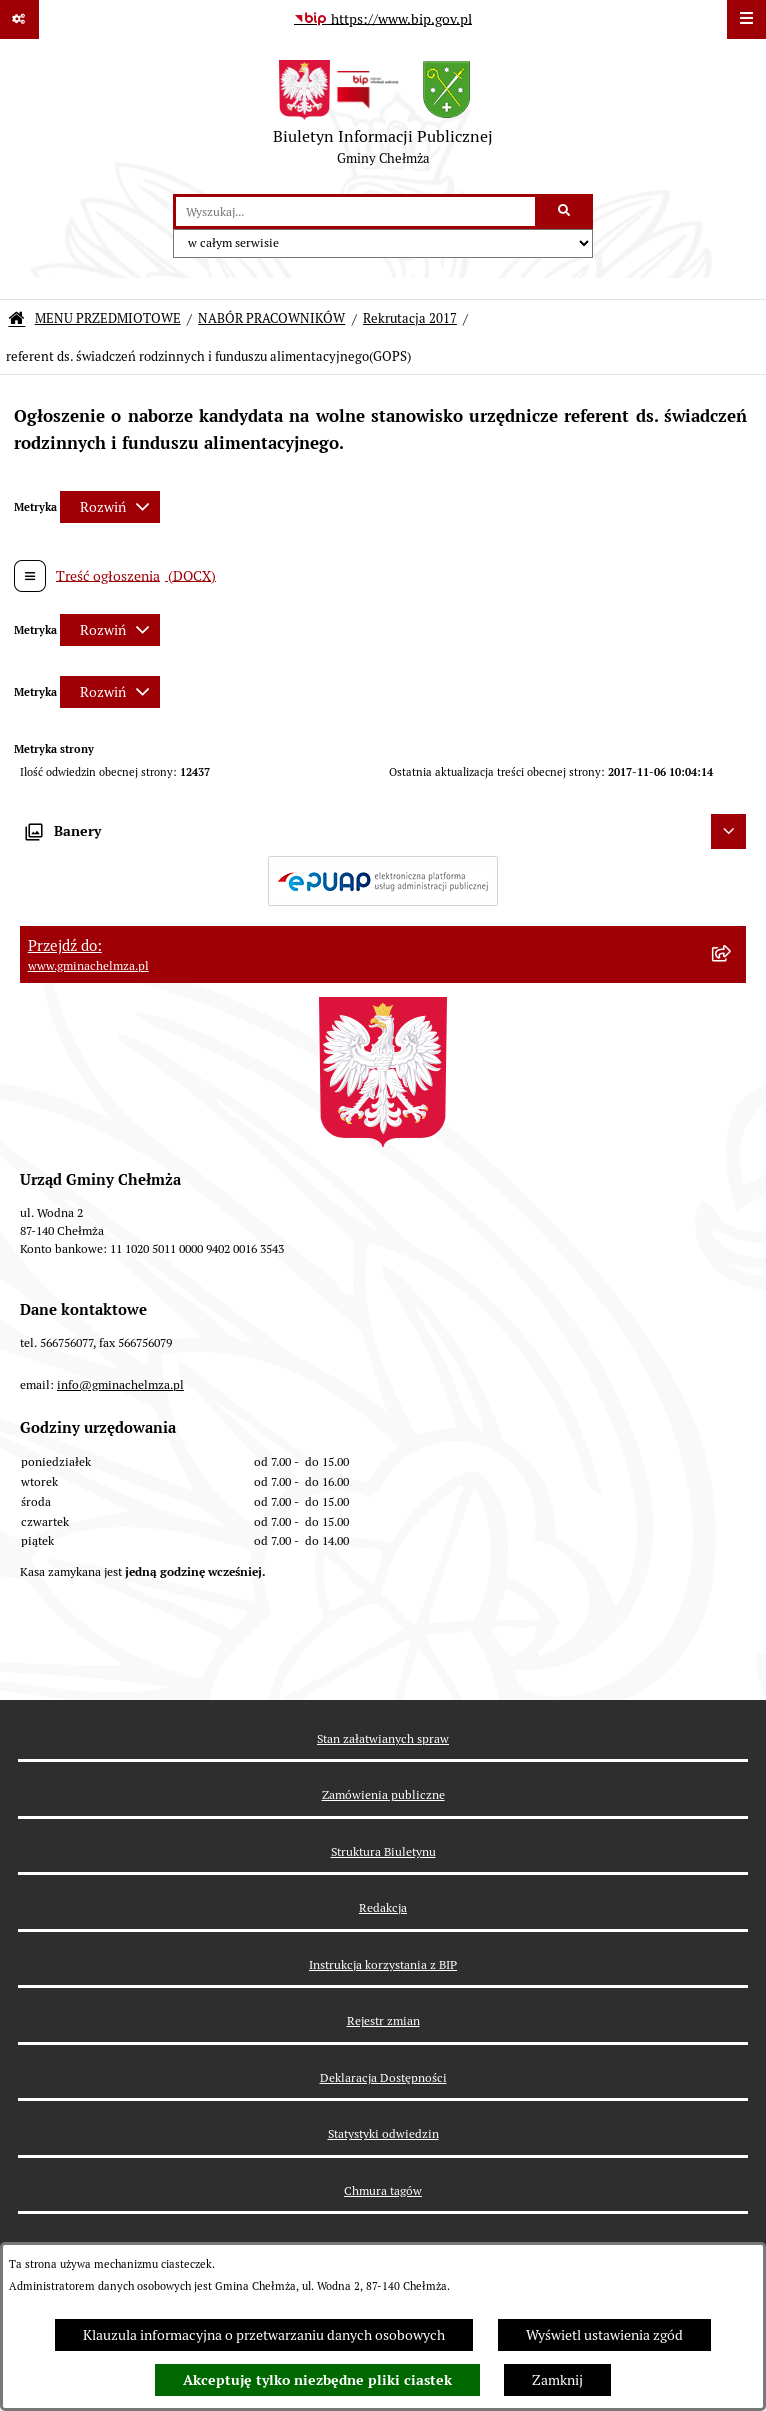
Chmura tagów (383, 2190)
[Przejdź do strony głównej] (383, 117)
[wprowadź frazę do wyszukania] (355, 211)
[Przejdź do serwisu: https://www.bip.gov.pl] (383, 20)
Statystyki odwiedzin (383, 2133)
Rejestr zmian (383, 2020)
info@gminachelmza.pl (120, 1384)
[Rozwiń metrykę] (110, 507)
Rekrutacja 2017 (410, 318)
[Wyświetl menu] (746, 19)
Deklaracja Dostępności (383, 2077)
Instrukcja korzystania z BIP (383, 1964)
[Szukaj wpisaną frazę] (565, 211)
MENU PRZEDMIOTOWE (108, 318)
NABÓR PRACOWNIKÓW (271, 318)
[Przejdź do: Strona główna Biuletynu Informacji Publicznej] (16, 319)
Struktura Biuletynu (383, 1851)
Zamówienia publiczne (383, 1794)
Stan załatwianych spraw (383, 1738)
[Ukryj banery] (728, 831)
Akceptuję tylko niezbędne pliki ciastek (317, 2380)
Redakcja (383, 1907)
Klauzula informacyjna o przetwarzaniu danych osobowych (264, 2335)
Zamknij (557, 2380)
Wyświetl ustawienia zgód (604, 2335)
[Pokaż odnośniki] (19, 19)
